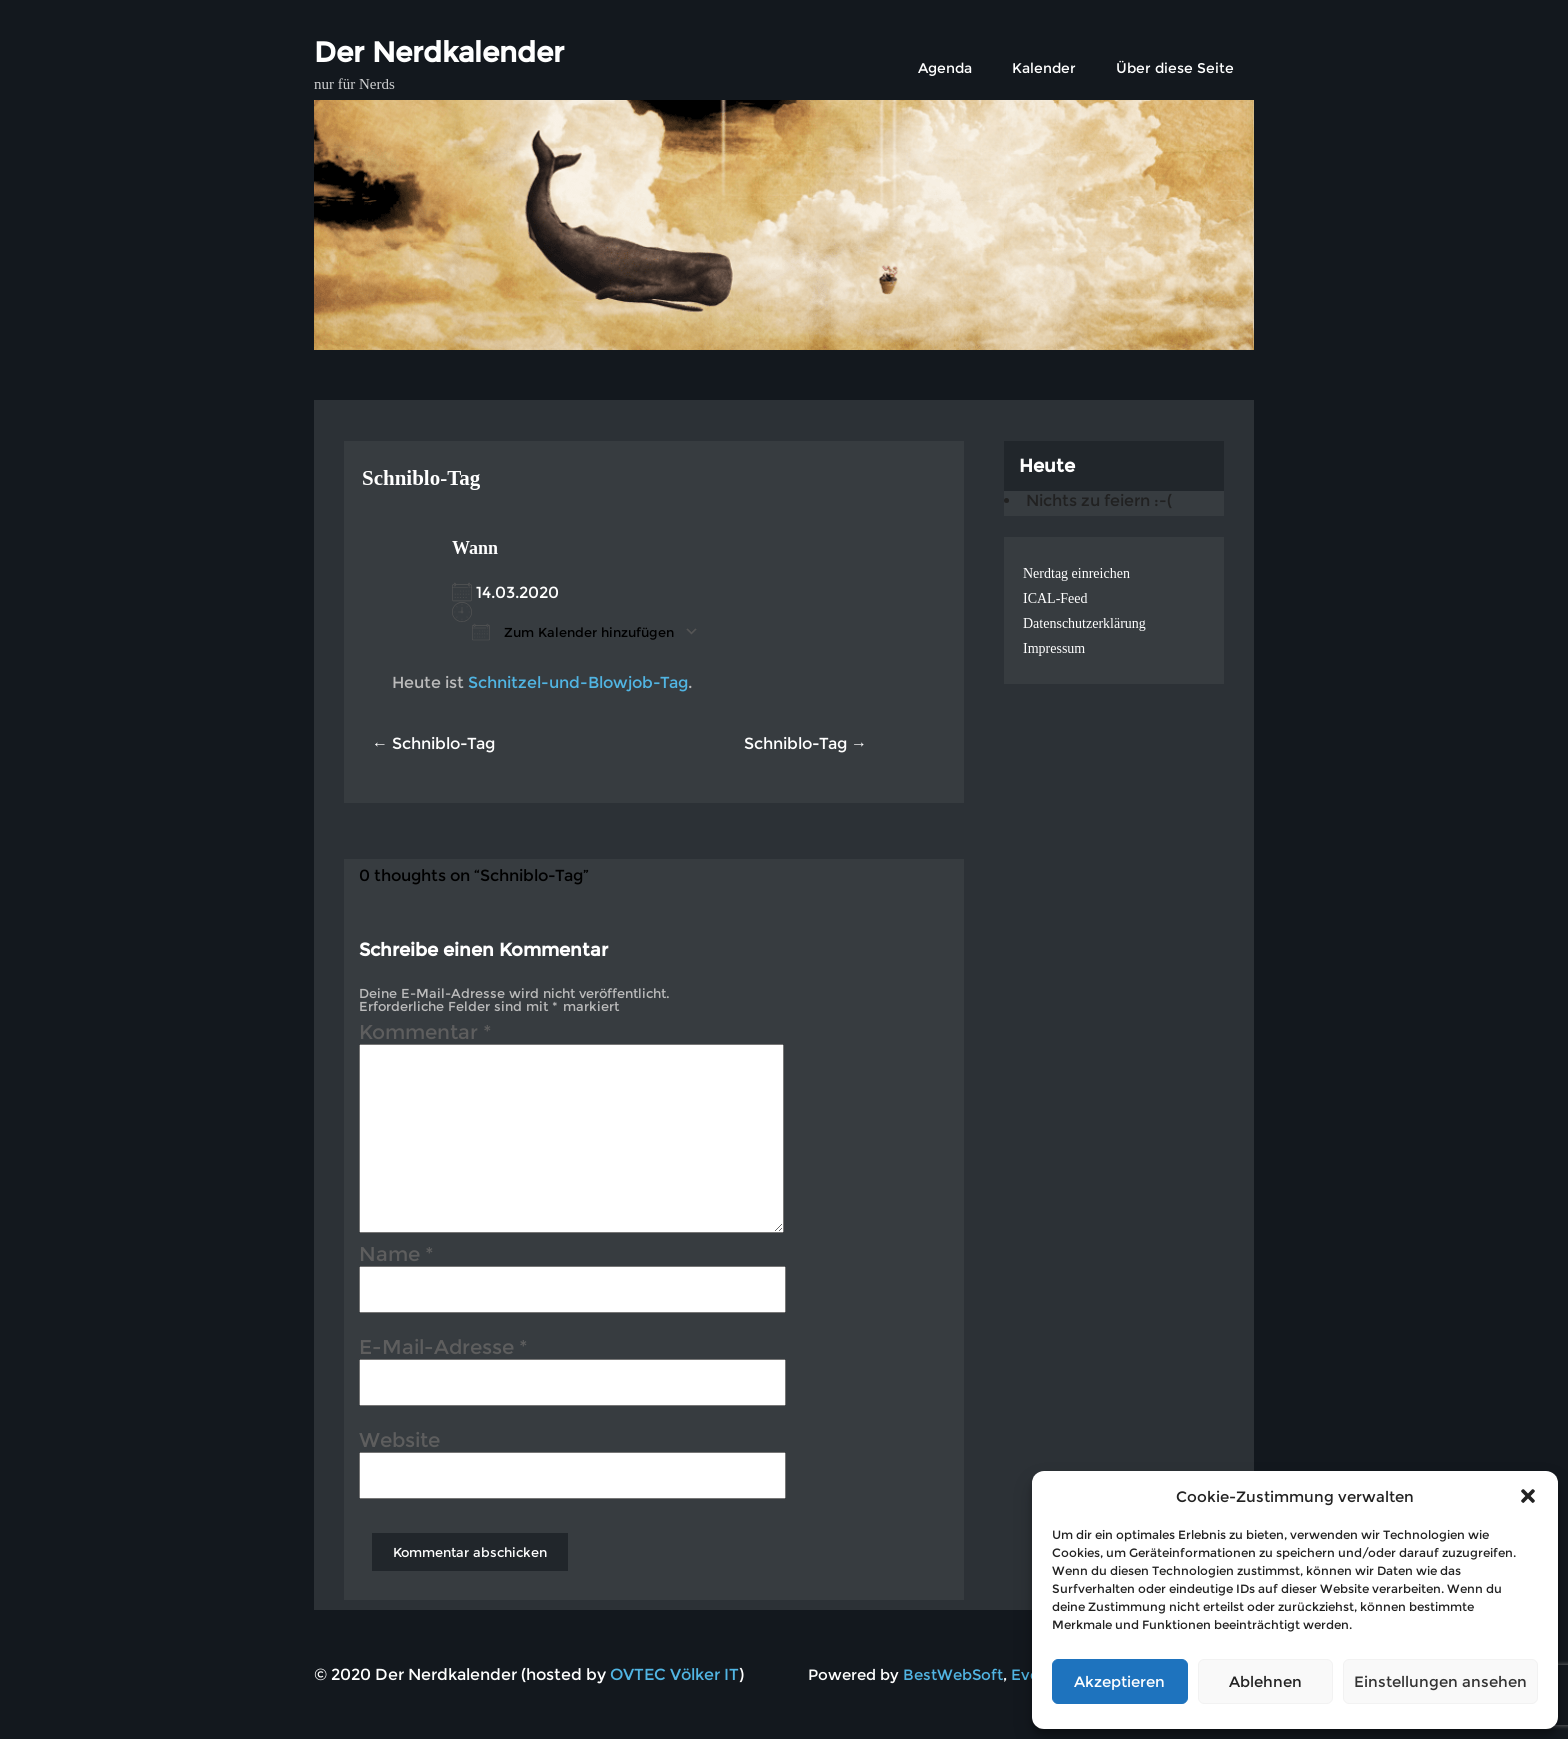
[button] (1528, 1496)
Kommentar (425, 1035)
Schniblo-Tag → (805, 743)
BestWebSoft (953, 1674)
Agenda (945, 68)
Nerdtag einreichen (1076, 573)
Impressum (1054, 648)
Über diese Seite (1175, 68)
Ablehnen (1265, 1681)
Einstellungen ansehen (1440, 1681)
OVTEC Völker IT (674, 1674)
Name (396, 1257)
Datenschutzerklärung (1084, 623)
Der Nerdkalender (439, 52)
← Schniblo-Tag (433, 743)
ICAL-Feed (1055, 598)
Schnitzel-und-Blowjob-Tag (578, 682)
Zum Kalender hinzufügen (573, 631)
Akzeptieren (1119, 1681)
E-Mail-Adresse (443, 1350)
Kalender (1044, 68)
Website (399, 1443)
